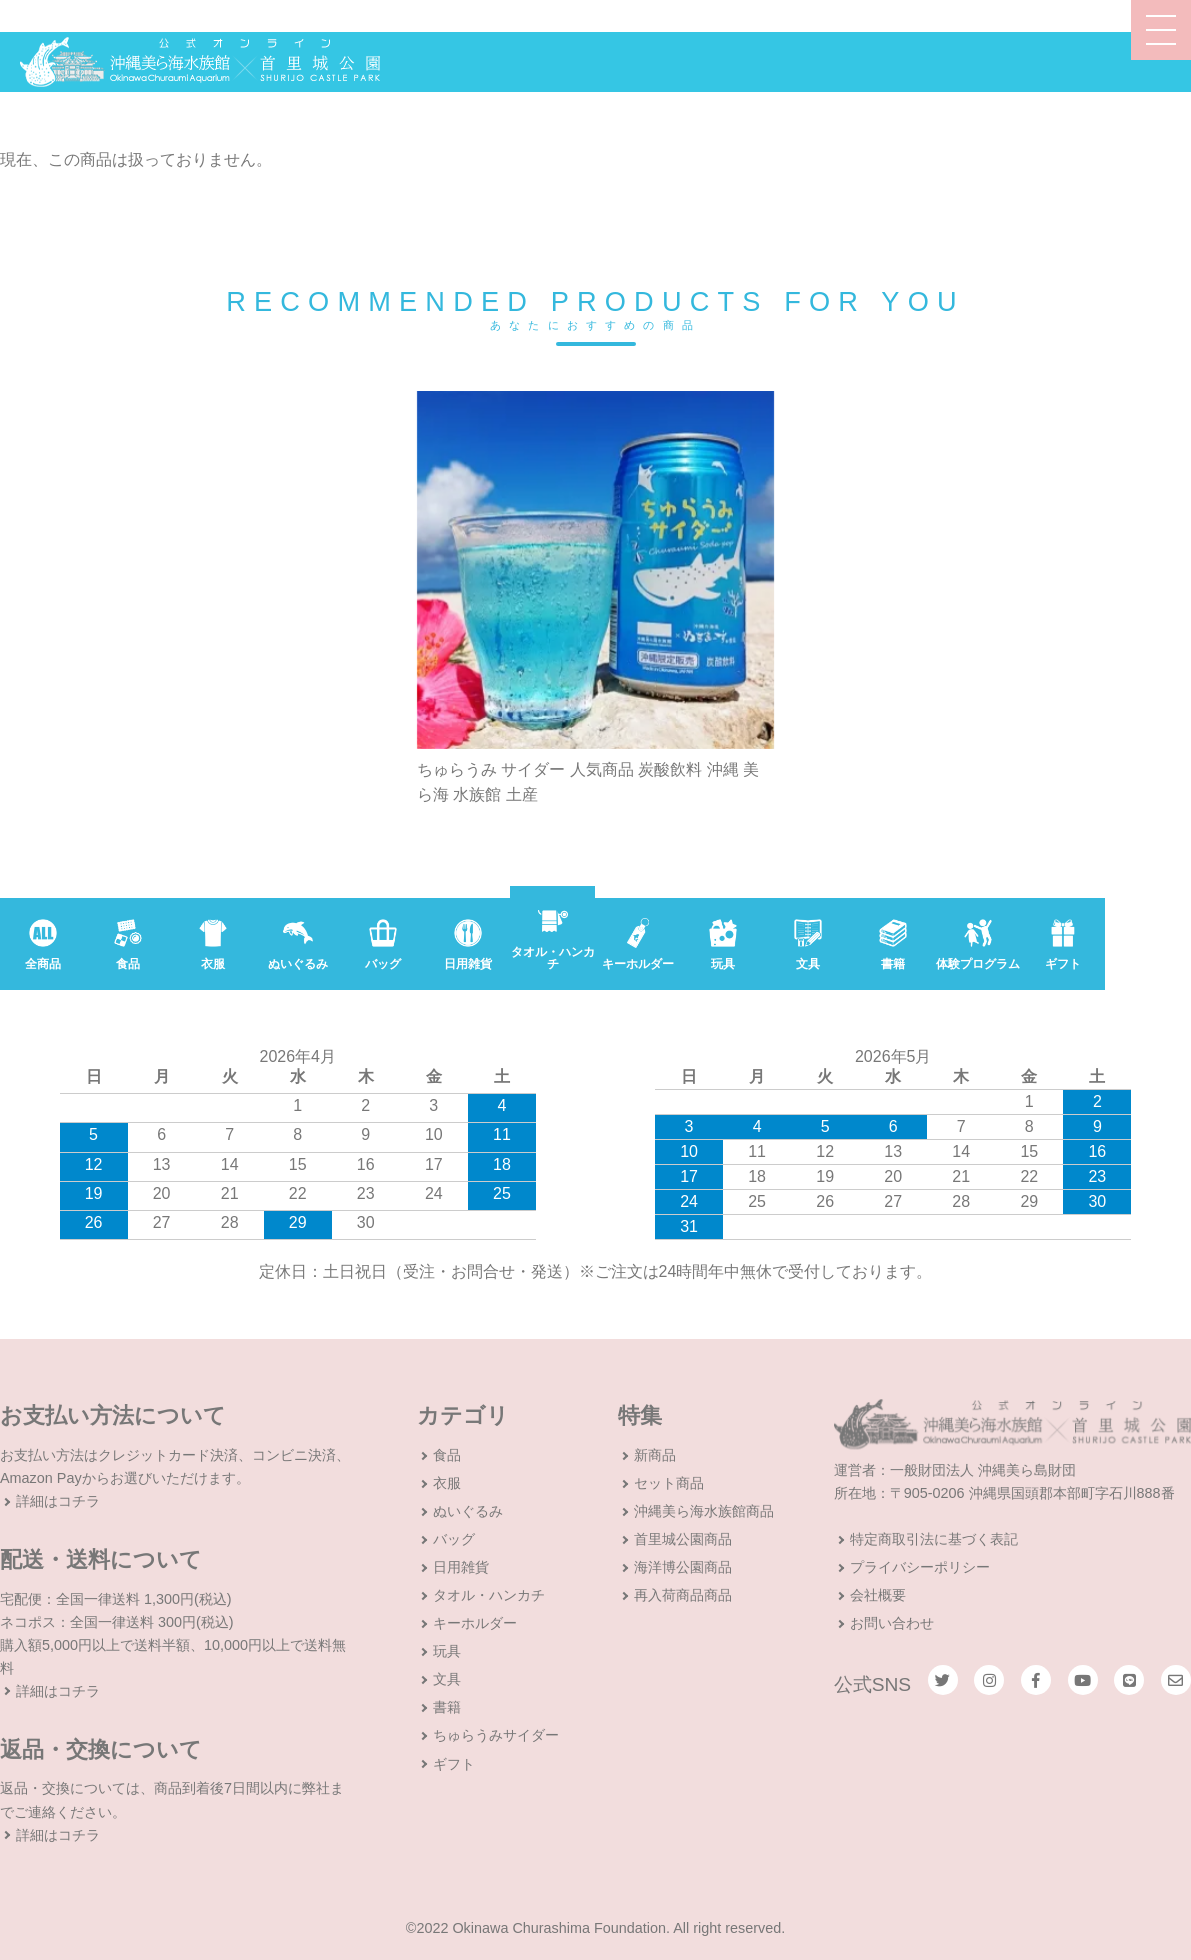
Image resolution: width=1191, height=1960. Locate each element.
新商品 (655, 1455)
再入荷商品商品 (683, 1595)
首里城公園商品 (683, 1539)
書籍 (447, 1707)
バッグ (454, 1539)
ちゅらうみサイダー (496, 1735)
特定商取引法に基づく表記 (934, 1539)
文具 (447, 1679)
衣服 (447, 1483)
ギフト (454, 1764)
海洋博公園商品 (683, 1567)
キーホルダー (475, 1623)
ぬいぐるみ (468, 1511)
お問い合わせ (892, 1623)
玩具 (447, 1651)
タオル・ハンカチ (489, 1595)
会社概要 (878, 1595)
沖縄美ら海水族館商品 (704, 1511)
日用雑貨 (461, 1567)
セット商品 (669, 1483)
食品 (447, 1455)
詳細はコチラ (58, 1501)
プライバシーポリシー (920, 1567)
